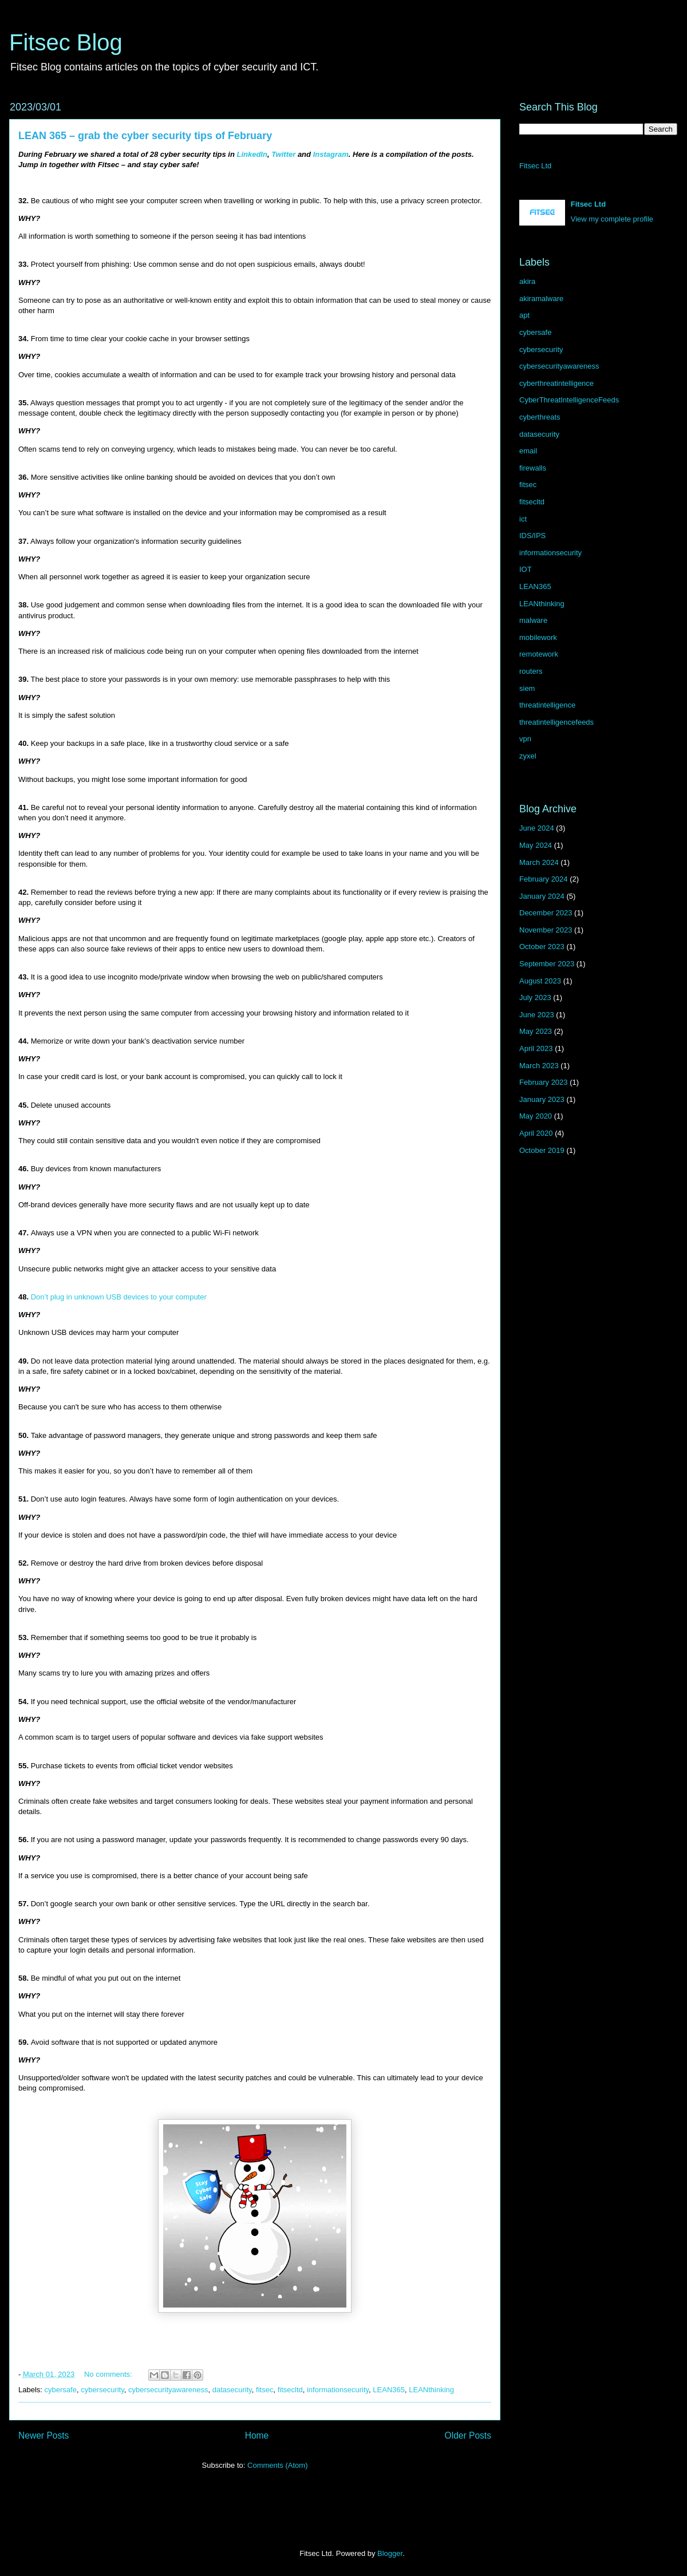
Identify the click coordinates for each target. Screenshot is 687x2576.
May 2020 (535, 1116)
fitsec (264, 2389)
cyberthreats (539, 417)
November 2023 (545, 930)
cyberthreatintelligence (556, 383)
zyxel (527, 756)
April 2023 (536, 1048)
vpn (525, 738)
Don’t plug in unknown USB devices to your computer (119, 1297)
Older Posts (468, 2435)
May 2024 (535, 845)
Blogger (389, 2553)
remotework (538, 654)
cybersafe (61, 2389)
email (528, 451)
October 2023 (541, 946)
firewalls (532, 468)
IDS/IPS (532, 535)
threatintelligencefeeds (556, 722)
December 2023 (545, 912)
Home (257, 2435)
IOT (525, 569)
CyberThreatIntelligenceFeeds (569, 400)
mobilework (538, 637)
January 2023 (541, 1099)
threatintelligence (547, 705)
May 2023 (535, 1031)
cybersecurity (102, 2389)
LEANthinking (431, 2389)
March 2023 (539, 1065)
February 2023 (543, 1082)
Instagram (331, 154)
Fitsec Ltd (535, 165)
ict (523, 519)
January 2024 (541, 896)
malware (533, 620)
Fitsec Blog (66, 42)
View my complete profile (612, 219)
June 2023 (536, 1014)
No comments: (109, 2374)
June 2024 (536, 828)
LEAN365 (389, 2389)
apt (524, 315)
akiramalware (541, 298)
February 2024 (543, 879)
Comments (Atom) (277, 2465)
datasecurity (232, 2389)
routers (530, 671)
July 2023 (535, 997)
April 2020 (536, 1133)
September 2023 (546, 963)
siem (527, 688)
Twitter (283, 154)
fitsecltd (290, 2389)
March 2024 (539, 862)
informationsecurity (338, 2389)
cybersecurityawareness (168, 2389)
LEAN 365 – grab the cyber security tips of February (145, 135)
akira (527, 281)
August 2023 (540, 981)
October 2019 (541, 1150)
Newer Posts (43, 2435)
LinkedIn (251, 154)
